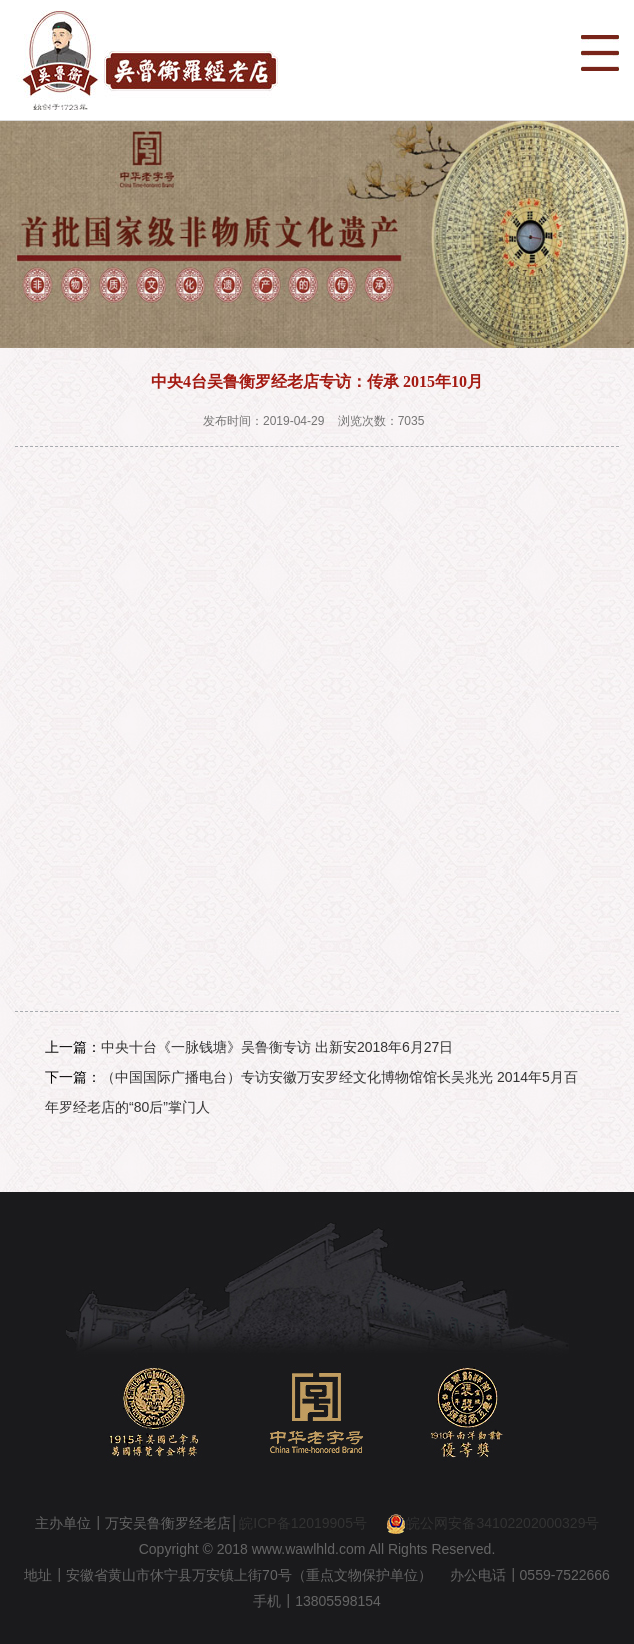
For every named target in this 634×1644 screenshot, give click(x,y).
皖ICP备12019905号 (303, 1523)
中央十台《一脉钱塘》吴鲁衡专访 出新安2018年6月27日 (277, 1047)
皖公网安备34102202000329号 (492, 1523)
